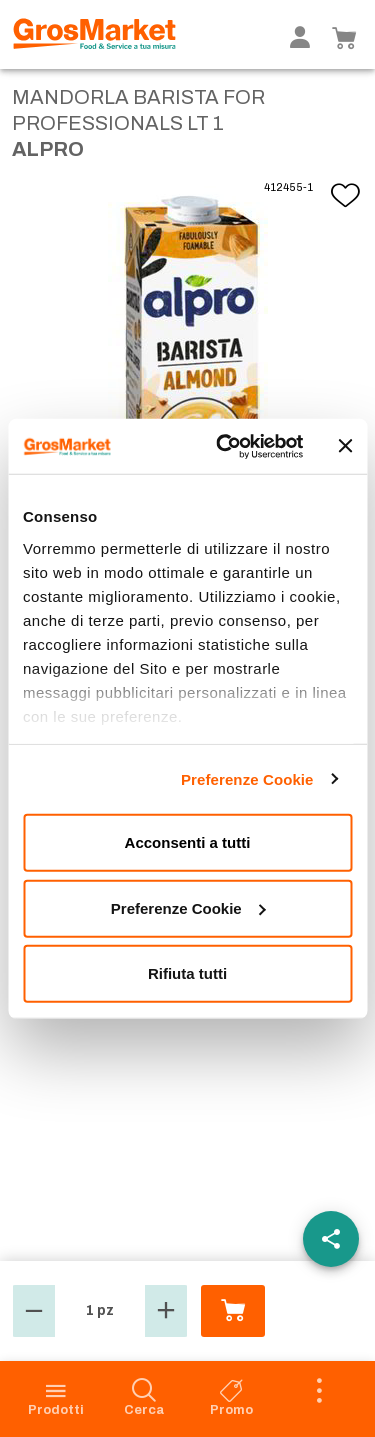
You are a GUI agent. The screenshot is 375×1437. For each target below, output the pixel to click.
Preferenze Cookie (247, 778)
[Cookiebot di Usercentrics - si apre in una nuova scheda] (226, 446)
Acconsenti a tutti (188, 842)
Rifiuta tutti (187, 973)
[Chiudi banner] (345, 446)
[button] (34, 1311)
